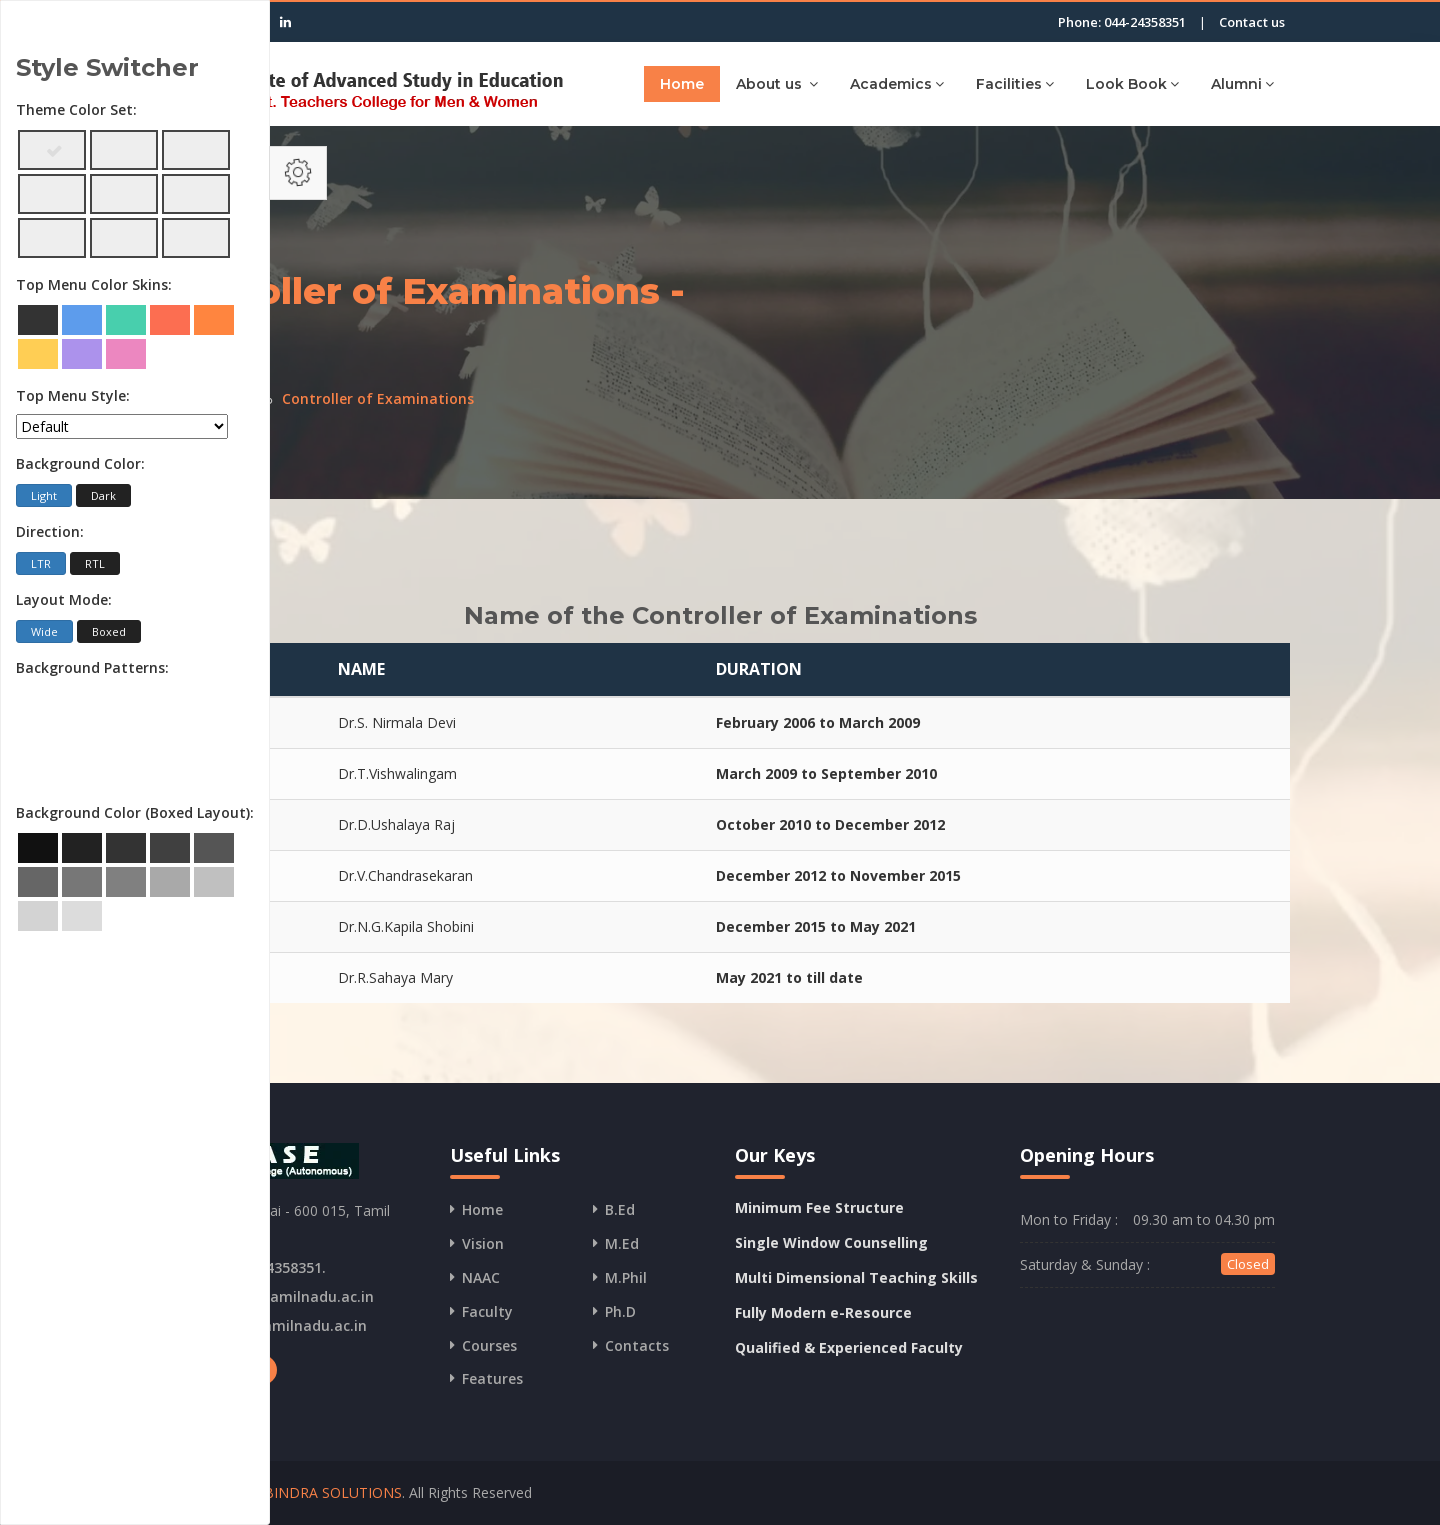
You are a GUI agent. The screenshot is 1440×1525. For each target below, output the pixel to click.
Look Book (1132, 83)
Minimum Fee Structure (819, 1207)
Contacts (637, 1345)
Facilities (1015, 83)
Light (44, 495)
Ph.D (620, 1311)
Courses (489, 1345)
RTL (95, 563)
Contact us (1252, 22)
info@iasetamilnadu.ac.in (283, 1296)
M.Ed (622, 1243)
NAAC (481, 1277)
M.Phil (626, 1277)
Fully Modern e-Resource (823, 1312)
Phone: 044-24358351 (1122, 22)
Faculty (487, 1311)
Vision (483, 1243)
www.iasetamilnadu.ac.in (279, 1325)
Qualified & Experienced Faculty (849, 1347)
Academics (897, 83)
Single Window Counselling (831, 1242)
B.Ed (620, 1209)
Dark (103, 495)
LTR (41, 563)
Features (492, 1378)
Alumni (1242, 83)
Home (682, 84)
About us (777, 83)
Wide (44, 631)
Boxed (109, 631)
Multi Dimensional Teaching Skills (856, 1277)
